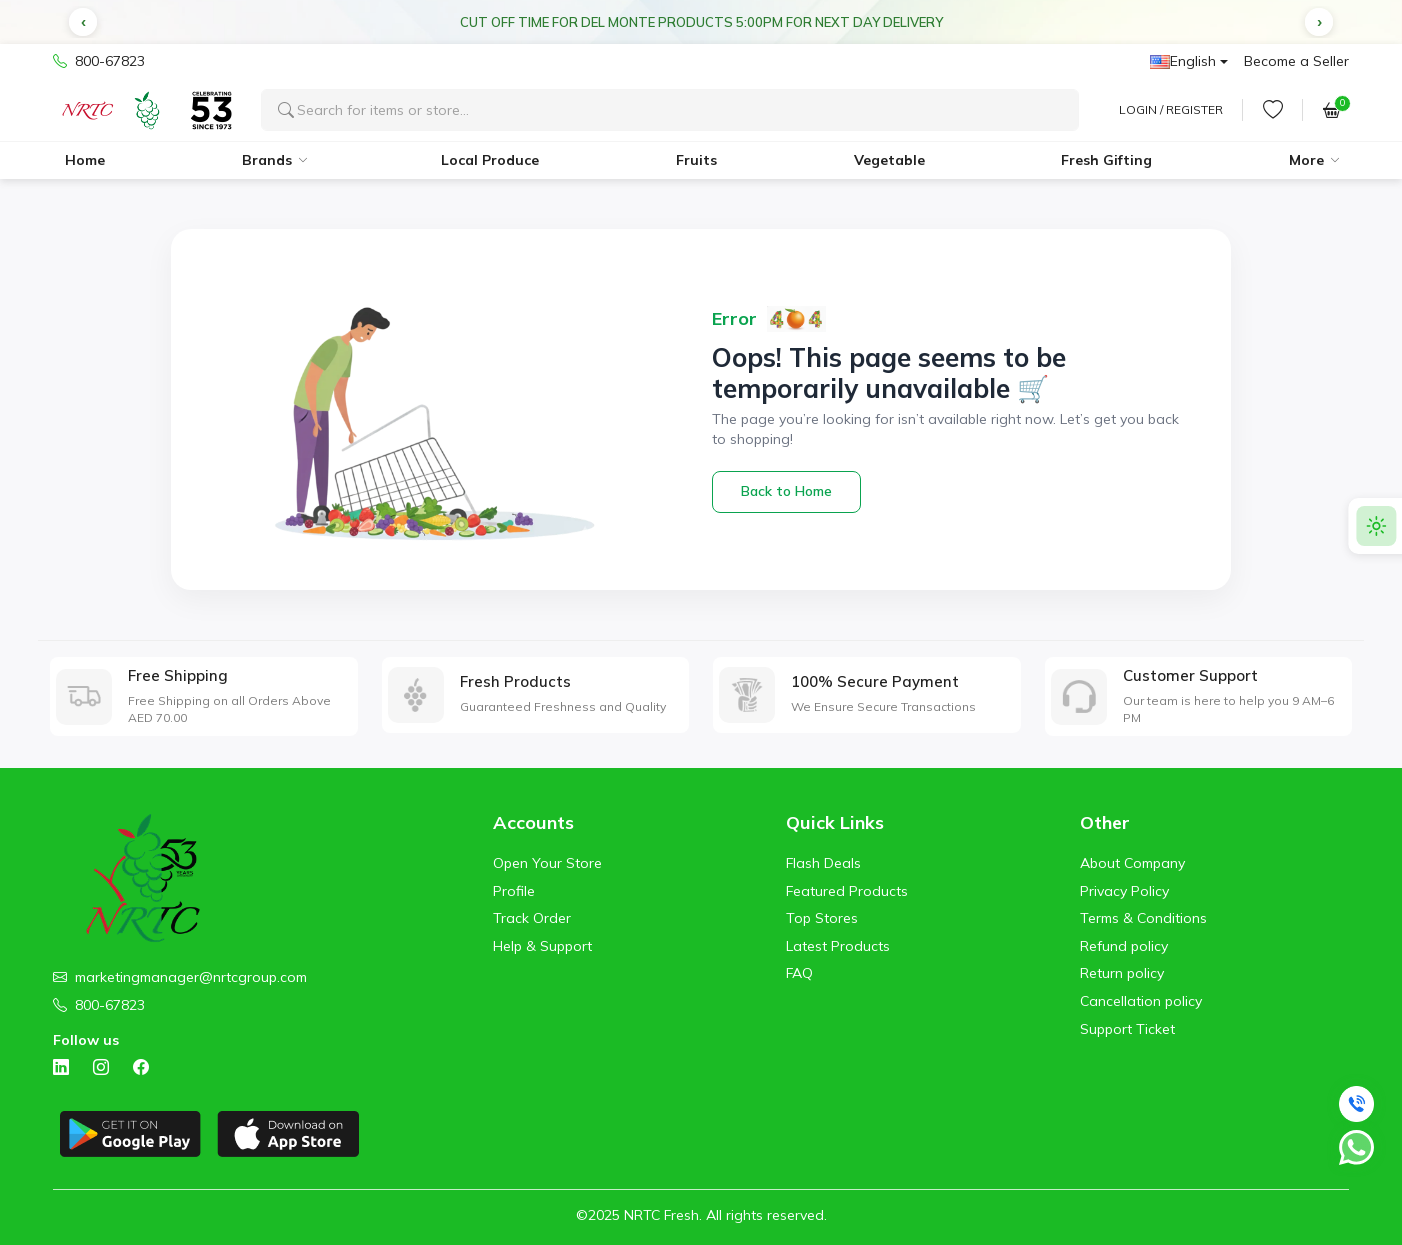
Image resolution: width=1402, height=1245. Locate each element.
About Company (1132, 863)
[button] (83, 22)
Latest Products (838, 946)
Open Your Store (547, 863)
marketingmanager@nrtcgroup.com (191, 977)
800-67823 (99, 62)
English (1183, 61)
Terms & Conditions (1143, 918)
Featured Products (847, 891)
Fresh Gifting (1106, 160)
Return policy (1122, 973)
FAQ (799, 973)
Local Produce (490, 160)
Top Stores (822, 918)
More (1306, 160)
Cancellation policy (1141, 1001)
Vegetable (889, 160)
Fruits (696, 160)
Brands (267, 160)
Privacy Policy (1124, 891)
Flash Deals (823, 863)
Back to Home (786, 491)
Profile (514, 891)
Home (85, 160)
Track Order (532, 918)
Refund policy (1124, 946)
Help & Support (542, 946)
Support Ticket (1127, 1029)
